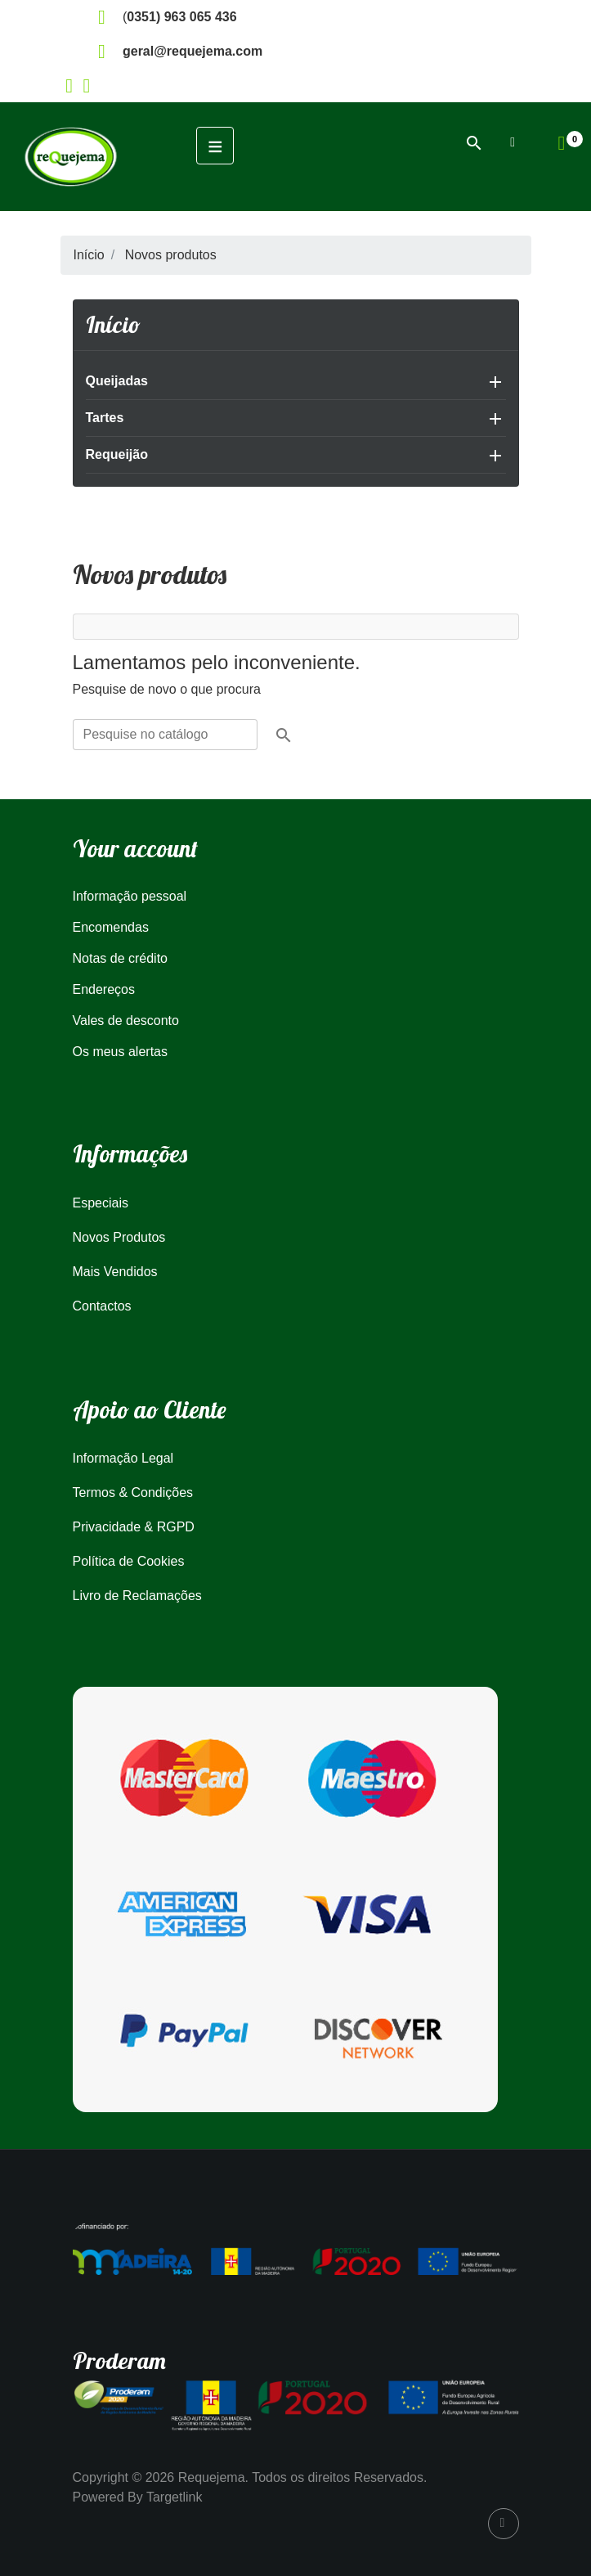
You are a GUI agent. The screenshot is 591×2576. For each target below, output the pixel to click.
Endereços (104, 989)
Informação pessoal (130, 896)
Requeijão (117, 454)
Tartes (105, 418)
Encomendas (111, 927)
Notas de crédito (120, 958)
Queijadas (117, 381)
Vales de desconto (126, 1020)
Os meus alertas (120, 1052)
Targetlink (174, 2497)
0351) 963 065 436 (181, 17)
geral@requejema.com (192, 51)
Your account (135, 848)
